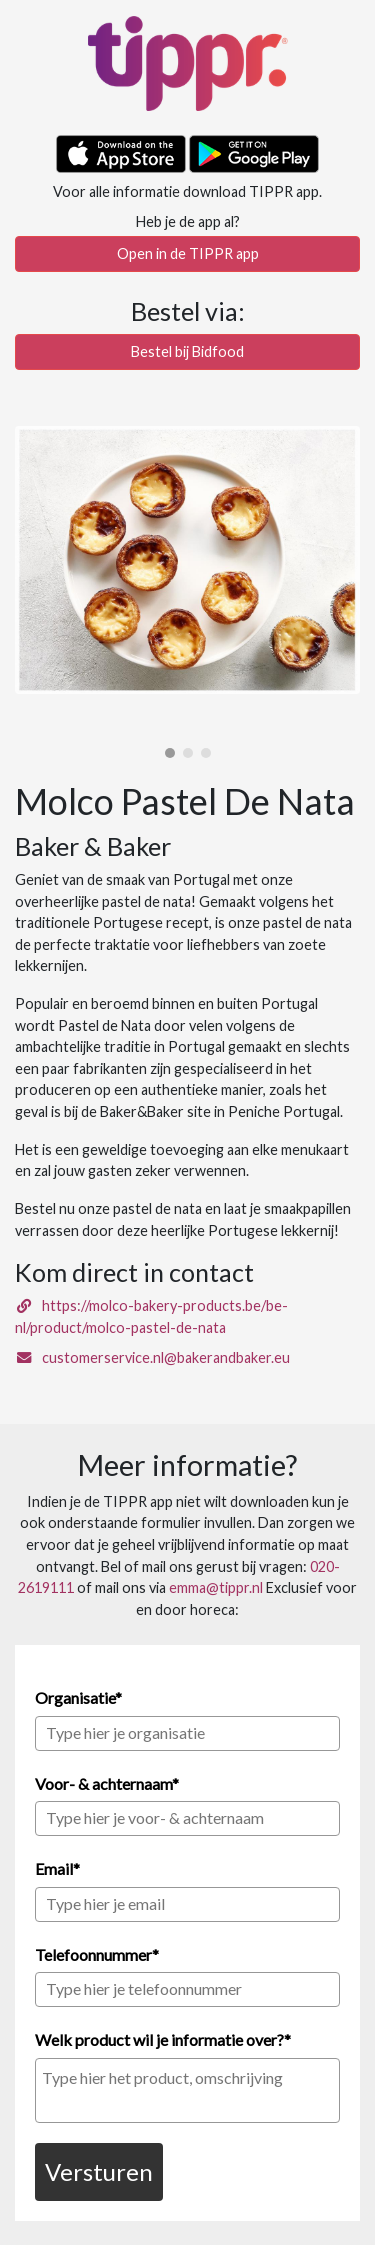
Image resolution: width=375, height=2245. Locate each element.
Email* (57, 1868)
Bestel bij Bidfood (187, 351)
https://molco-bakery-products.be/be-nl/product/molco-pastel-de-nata (151, 1316)
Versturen (99, 2171)
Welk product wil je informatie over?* (163, 2039)
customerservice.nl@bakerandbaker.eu (152, 1357)
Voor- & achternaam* (107, 1783)
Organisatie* (78, 1697)
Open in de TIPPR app (188, 253)
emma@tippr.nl (216, 1587)
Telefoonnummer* (97, 1954)
